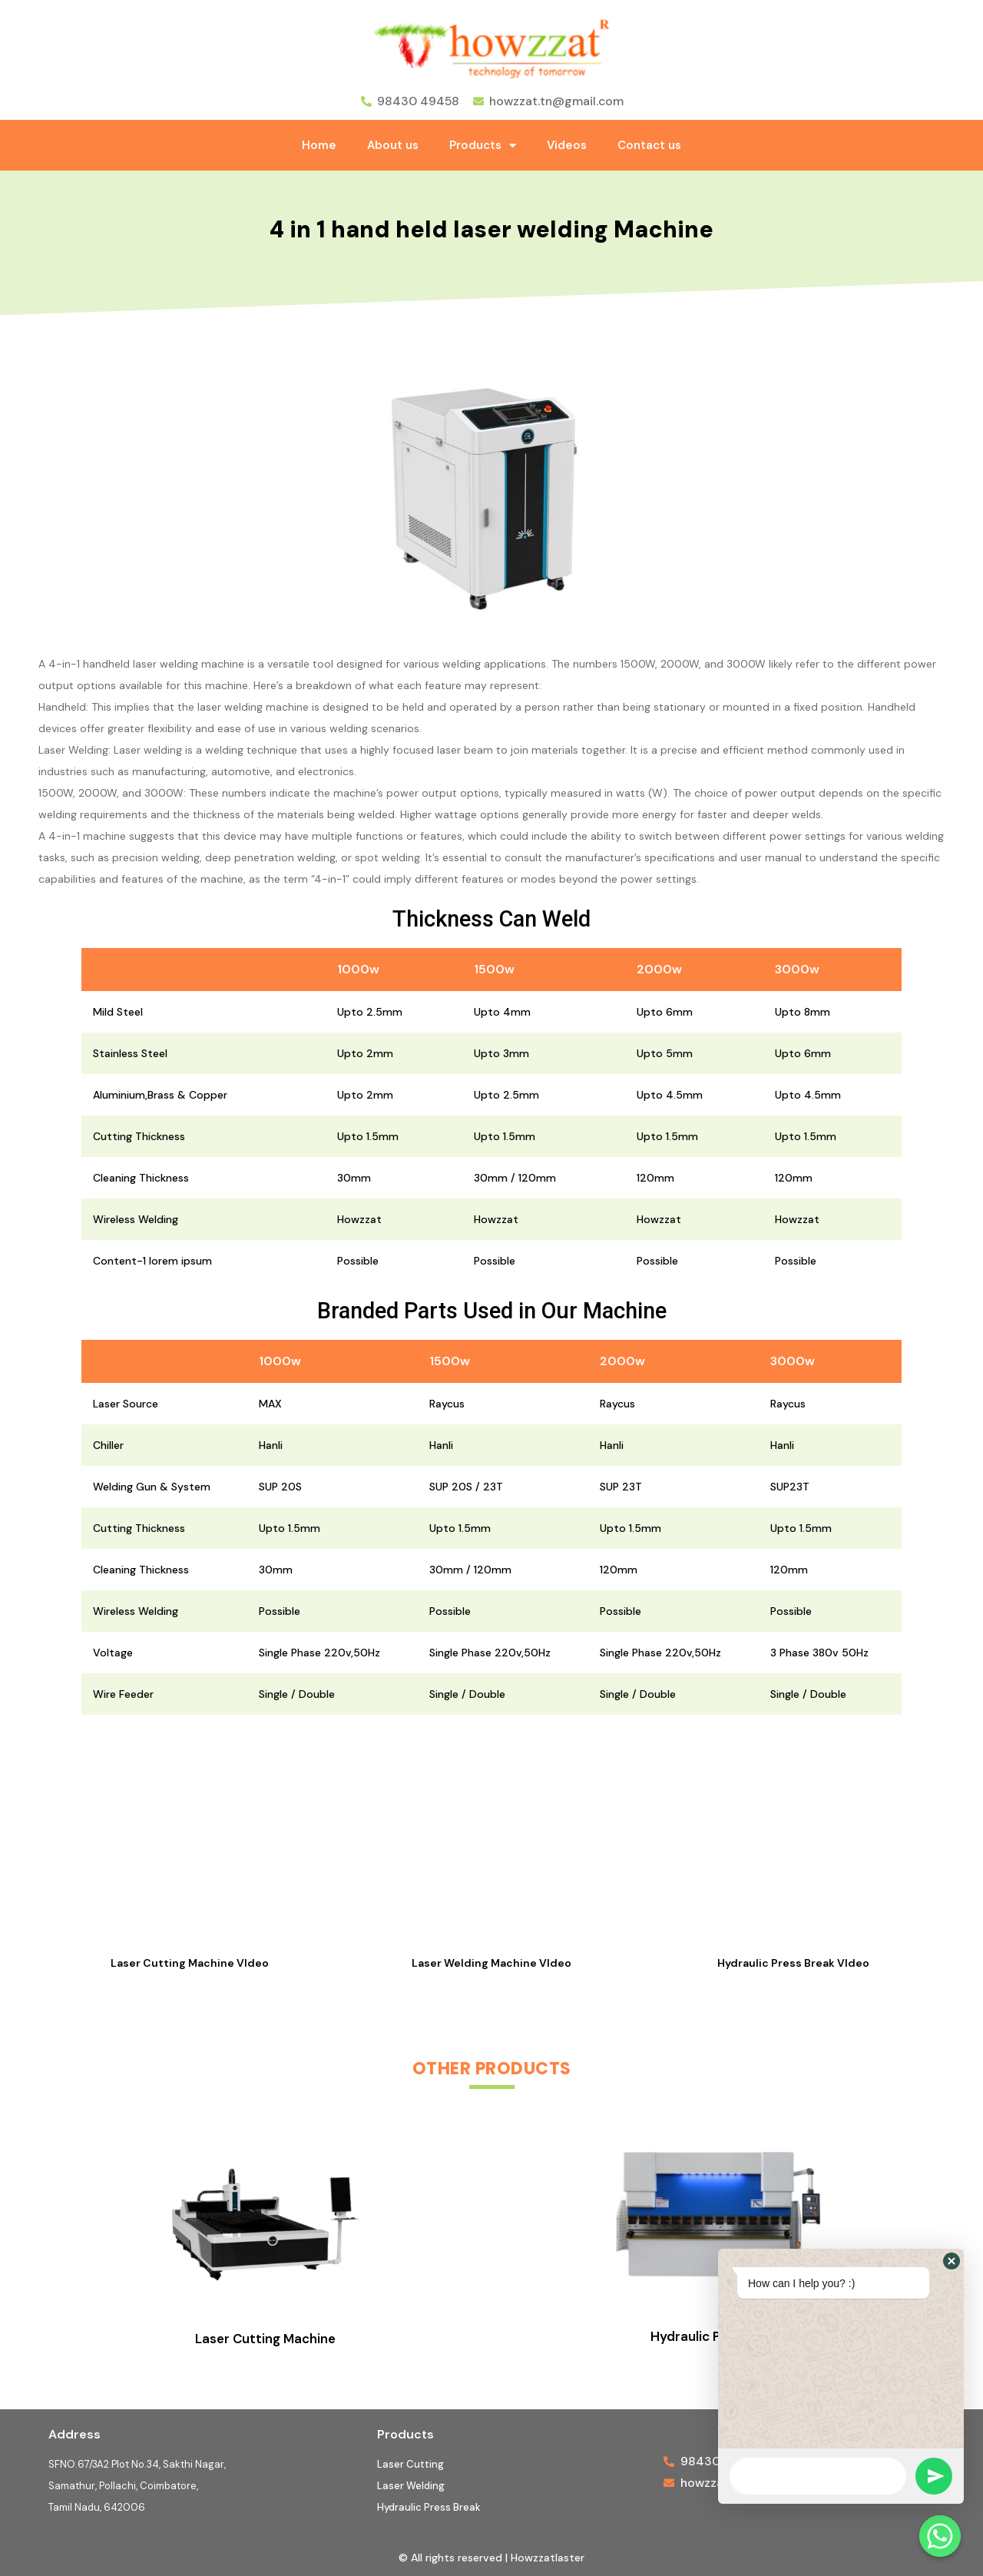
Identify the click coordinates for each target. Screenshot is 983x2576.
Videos (567, 145)
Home (319, 145)
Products (482, 145)
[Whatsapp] (940, 2536)
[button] (951, 2261)
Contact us (649, 145)
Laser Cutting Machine (265, 2338)
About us (393, 145)
